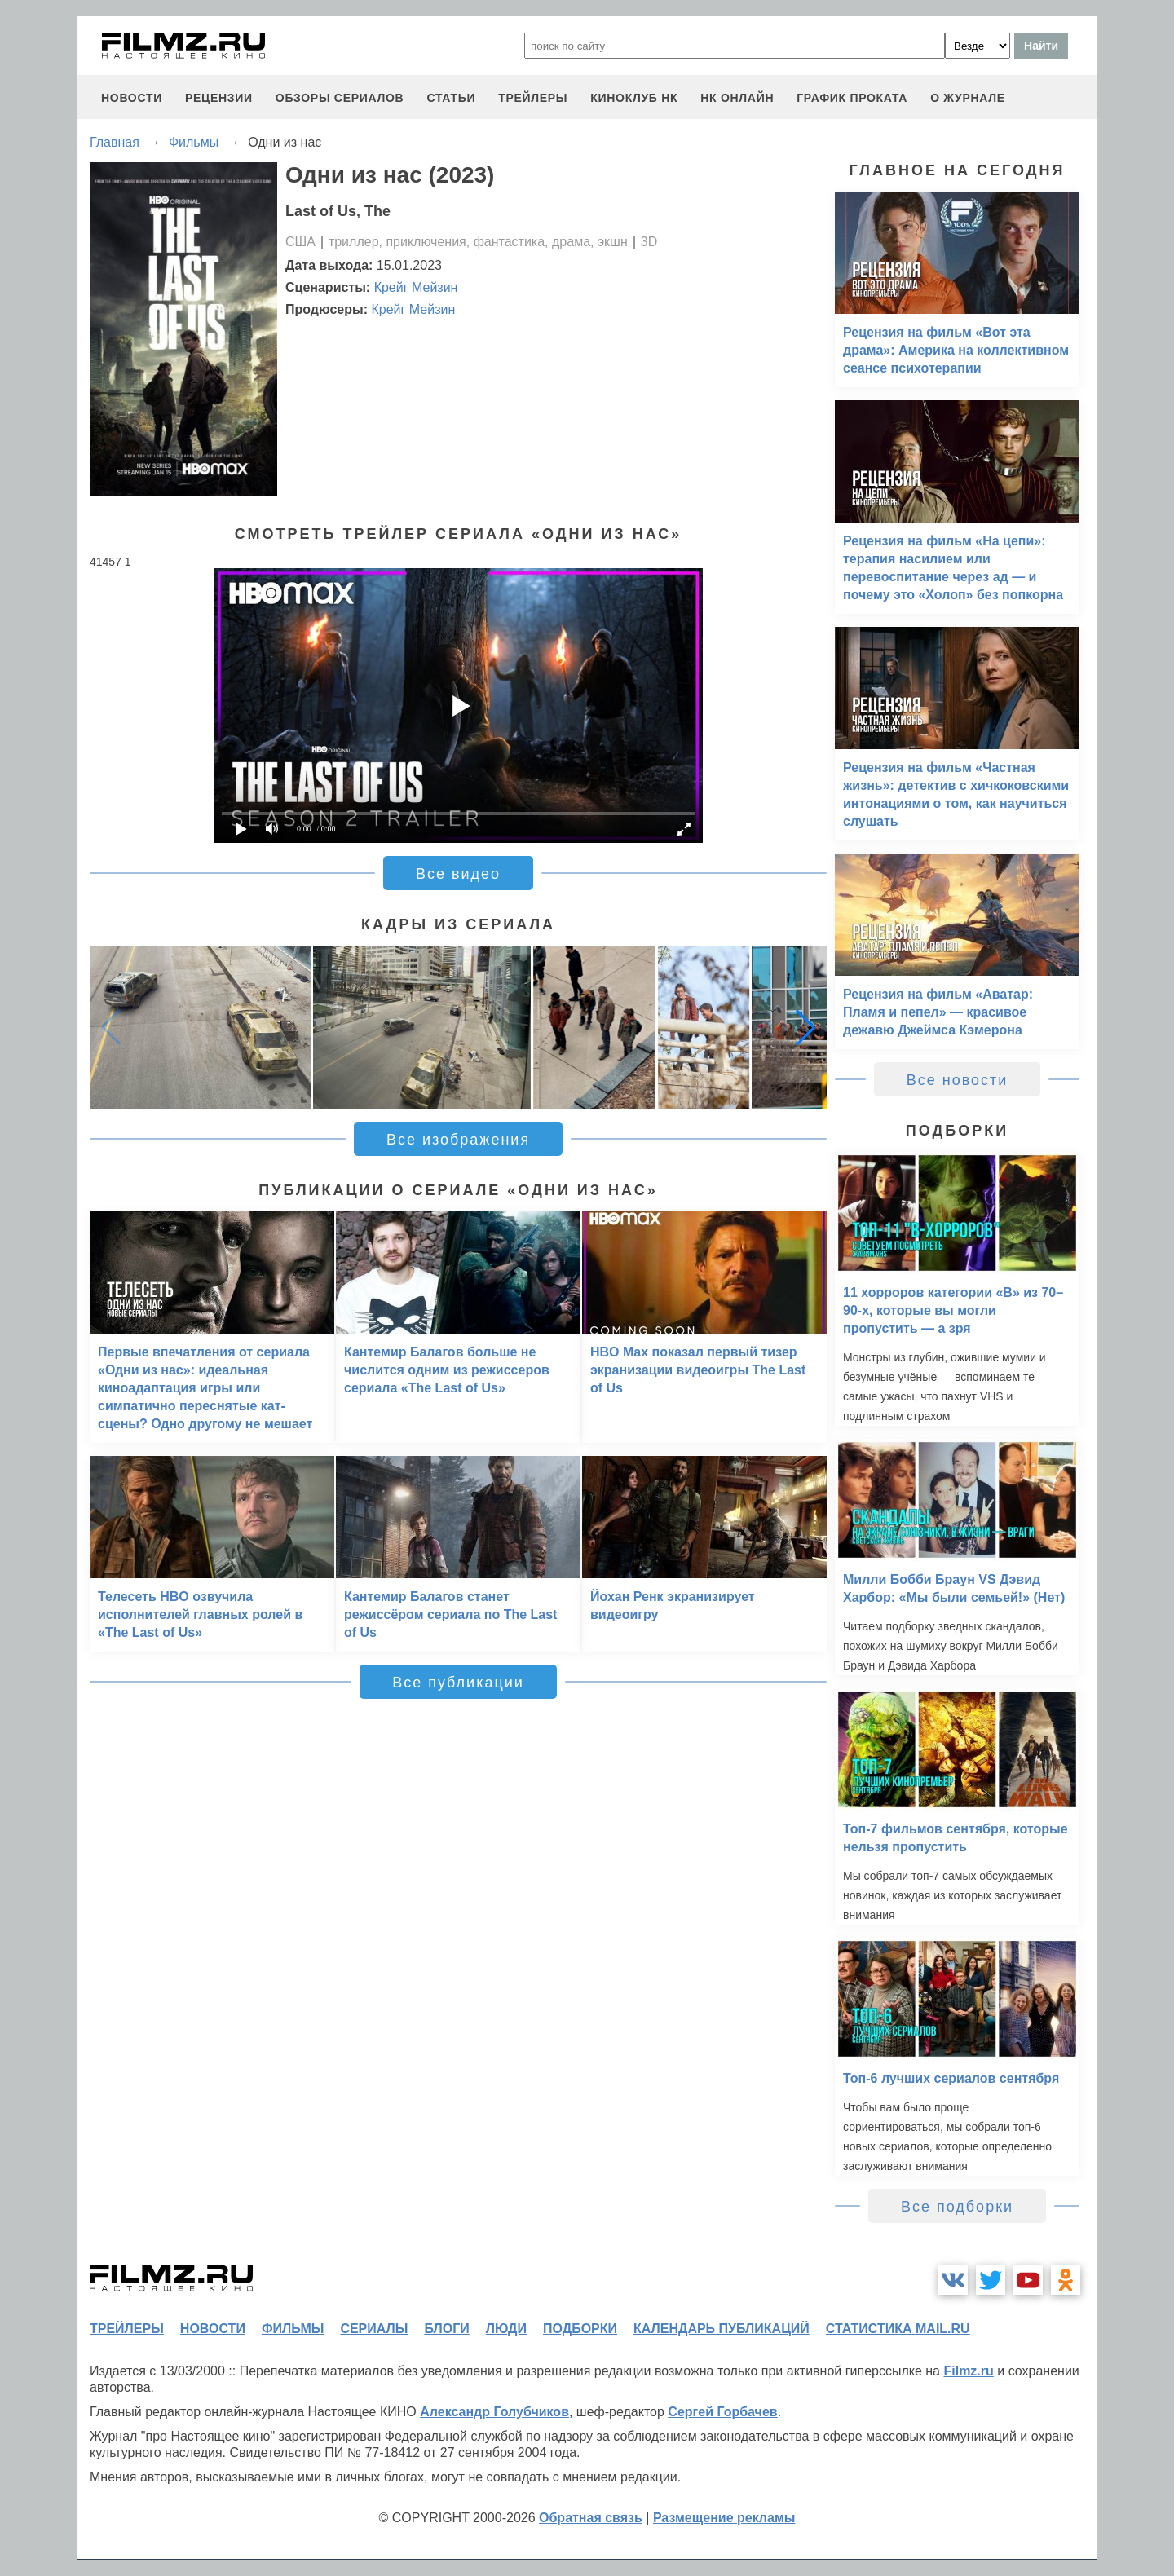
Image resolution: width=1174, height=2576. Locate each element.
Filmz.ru (968, 2371)
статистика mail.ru (898, 2329)
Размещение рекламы (724, 2518)
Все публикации (458, 1682)
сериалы (374, 2329)
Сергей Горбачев (722, 2412)
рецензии (219, 97)
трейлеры (532, 97)
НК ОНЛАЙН (737, 97)
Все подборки (957, 2207)
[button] (805, 1027)
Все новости (957, 1080)
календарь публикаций (721, 2329)
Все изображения (458, 1139)
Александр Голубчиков (494, 2412)
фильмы (293, 2329)
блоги (446, 2329)
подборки (580, 2329)
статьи (450, 97)
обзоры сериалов (340, 97)
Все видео (458, 874)
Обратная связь (590, 2518)
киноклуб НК (633, 97)
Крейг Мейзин (416, 287)
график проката (852, 97)
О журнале (967, 97)
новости (131, 97)
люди (506, 2329)
